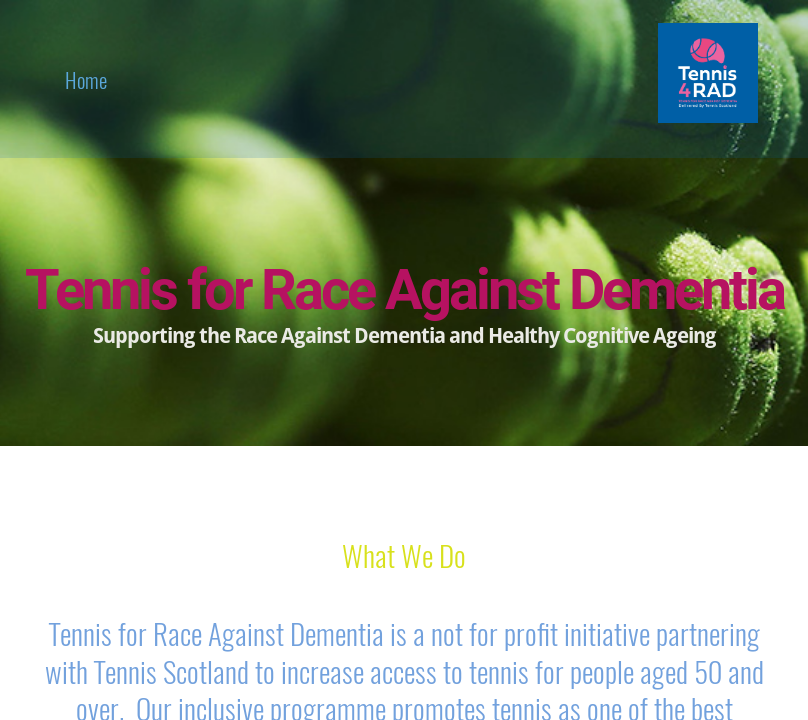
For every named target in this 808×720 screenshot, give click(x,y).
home (86, 79)
